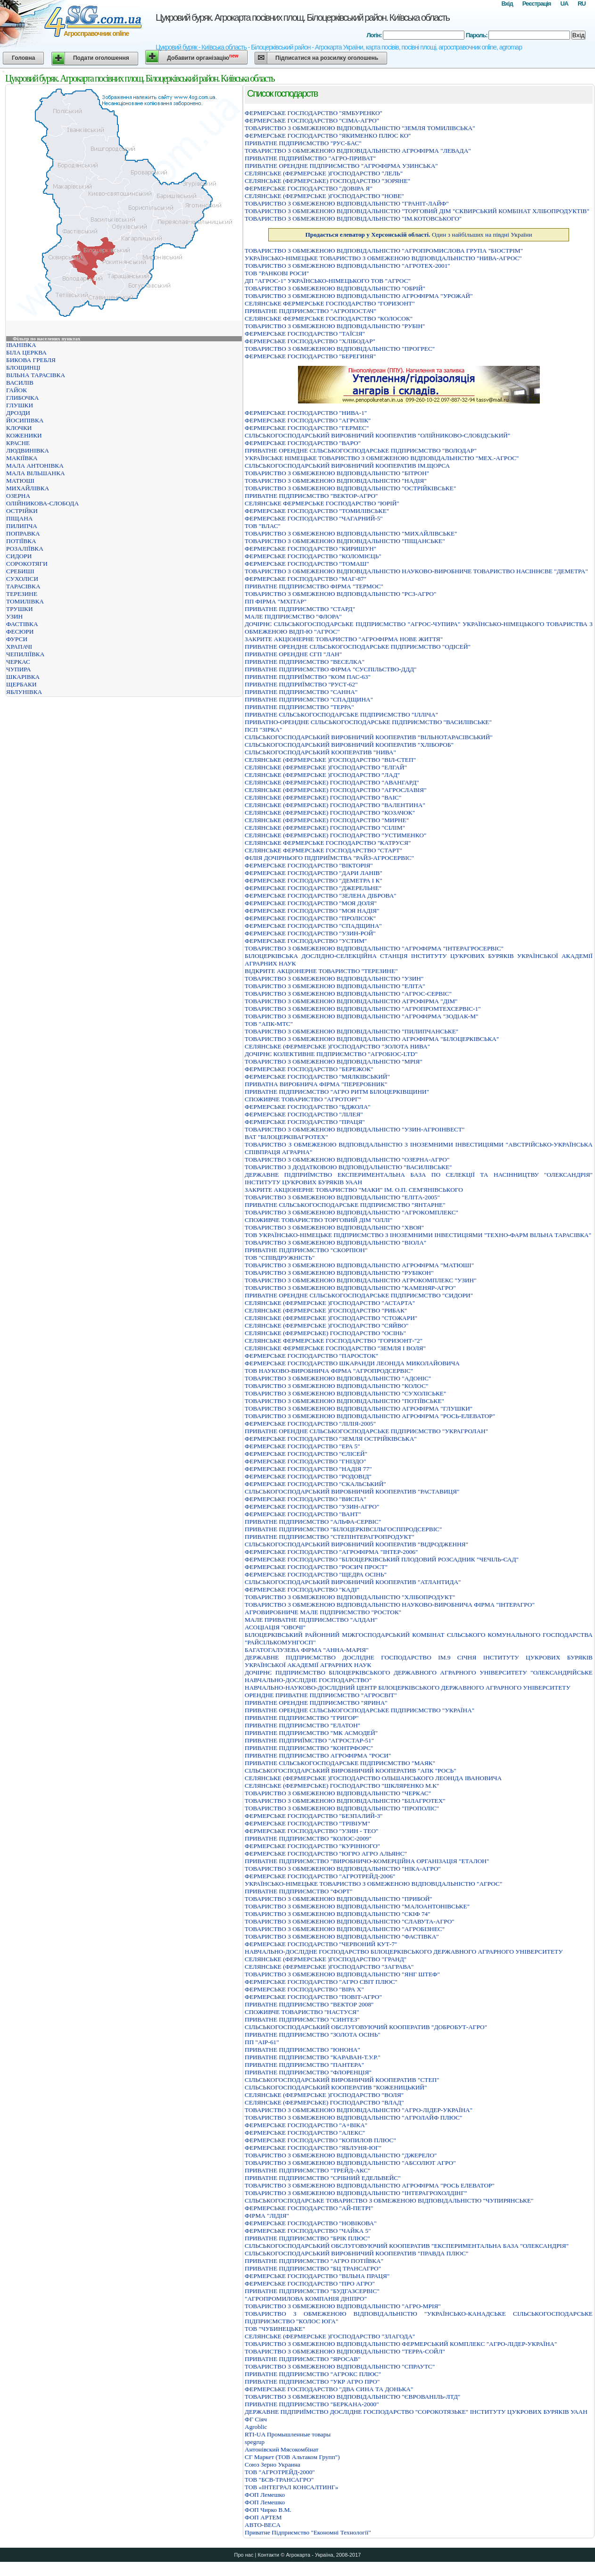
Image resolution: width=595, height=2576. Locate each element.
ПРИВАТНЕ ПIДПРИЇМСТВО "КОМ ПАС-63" (308, 676)
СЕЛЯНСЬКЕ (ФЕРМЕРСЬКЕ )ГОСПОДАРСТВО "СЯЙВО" (326, 1325)
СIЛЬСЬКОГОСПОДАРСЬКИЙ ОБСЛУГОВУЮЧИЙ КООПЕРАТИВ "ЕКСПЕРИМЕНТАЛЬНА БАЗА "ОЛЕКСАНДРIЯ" (407, 2245)
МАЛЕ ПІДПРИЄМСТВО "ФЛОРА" (293, 616)
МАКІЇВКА (22, 458)
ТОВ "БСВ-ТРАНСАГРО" (279, 2479)
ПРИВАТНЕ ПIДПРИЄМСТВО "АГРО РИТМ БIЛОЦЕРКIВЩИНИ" (337, 1091)
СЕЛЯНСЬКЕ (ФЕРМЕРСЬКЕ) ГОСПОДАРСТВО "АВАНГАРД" (332, 782)
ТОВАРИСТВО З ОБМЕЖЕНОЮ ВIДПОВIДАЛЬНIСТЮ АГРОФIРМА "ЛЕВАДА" (358, 150)
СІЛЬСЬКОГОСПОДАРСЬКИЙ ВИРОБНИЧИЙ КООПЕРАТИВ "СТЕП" (342, 2079)
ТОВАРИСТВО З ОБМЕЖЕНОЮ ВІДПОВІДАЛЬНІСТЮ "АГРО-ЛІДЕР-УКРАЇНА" (358, 2110)
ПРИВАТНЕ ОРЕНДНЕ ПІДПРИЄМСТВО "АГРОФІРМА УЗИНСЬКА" (341, 165)
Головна (23, 58)
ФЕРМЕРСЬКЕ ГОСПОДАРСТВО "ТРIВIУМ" (307, 1823)
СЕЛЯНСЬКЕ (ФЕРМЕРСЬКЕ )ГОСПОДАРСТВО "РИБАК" (326, 1310)
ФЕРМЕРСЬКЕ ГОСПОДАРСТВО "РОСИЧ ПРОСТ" (316, 1566)
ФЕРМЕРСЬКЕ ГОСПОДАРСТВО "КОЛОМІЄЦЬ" (313, 556)
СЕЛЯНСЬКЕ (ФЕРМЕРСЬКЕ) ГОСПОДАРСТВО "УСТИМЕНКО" (335, 835)
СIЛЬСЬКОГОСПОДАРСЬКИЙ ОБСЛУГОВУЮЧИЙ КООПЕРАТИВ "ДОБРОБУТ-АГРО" (366, 2027)
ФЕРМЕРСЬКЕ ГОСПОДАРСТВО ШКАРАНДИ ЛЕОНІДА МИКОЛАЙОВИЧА (352, 1363)
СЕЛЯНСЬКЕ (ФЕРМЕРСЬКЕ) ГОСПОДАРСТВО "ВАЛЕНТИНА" (335, 805)
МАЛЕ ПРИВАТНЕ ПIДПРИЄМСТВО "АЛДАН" (311, 1619)
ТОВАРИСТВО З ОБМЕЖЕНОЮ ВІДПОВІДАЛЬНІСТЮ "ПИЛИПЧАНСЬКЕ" (351, 1031)
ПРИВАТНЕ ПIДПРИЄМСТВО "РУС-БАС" (303, 143)
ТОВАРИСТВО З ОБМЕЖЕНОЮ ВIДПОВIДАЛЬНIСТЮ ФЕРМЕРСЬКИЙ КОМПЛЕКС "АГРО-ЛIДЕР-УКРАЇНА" (401, 2343)
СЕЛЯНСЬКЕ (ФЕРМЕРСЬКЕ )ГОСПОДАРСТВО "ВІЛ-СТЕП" (330, 759)
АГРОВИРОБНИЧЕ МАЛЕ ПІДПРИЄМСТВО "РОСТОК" (323, 1612)
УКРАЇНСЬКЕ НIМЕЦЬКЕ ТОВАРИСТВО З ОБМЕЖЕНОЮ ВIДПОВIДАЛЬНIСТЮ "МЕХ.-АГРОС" (382, 458)
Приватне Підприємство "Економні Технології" (308, 2532)
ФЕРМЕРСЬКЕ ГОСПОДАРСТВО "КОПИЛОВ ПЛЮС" (320, 2140)
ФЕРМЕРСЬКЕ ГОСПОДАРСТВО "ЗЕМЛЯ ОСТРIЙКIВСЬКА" (331, 1438)
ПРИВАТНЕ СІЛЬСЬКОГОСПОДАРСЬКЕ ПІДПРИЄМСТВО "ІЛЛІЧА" (341, 714)
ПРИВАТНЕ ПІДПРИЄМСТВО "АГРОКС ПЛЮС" (313, 2374)
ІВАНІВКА (21, 344)
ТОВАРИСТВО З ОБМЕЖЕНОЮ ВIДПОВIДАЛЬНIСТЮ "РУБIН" (335, 326)
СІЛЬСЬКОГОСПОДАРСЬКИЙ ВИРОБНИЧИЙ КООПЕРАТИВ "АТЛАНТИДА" (353, 1581)
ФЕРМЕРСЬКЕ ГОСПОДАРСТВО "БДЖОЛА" (308, 1106)
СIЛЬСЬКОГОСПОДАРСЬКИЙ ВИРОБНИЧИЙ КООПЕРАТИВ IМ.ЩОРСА (347, 465)
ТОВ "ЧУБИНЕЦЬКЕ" (275, 2328)
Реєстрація (536, 3)
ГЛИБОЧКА (22, 397)
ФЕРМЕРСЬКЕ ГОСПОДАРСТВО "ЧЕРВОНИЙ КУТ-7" (321, 1944)
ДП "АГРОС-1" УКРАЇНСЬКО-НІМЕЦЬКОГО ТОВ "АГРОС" (328, 280)
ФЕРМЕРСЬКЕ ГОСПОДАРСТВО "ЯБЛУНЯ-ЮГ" (313, 2147)
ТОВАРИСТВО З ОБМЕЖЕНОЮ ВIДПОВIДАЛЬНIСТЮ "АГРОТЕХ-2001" (347, 265)
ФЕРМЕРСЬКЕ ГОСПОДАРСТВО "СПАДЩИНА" (313, 925)
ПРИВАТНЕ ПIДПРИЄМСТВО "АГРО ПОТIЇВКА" (314, 2260)
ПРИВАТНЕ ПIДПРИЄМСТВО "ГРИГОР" (302, 1717)
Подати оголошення (101, 58)
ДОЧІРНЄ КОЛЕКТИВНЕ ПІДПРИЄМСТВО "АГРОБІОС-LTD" (331, 1053)
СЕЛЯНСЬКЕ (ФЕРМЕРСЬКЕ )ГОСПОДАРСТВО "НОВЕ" (324, 195)
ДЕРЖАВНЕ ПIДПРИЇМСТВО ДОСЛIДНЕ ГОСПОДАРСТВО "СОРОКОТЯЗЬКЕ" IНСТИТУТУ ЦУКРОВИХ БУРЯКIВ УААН (416, 2411)
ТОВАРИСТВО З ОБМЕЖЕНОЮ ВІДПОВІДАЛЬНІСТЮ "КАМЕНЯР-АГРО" (350, 1287)
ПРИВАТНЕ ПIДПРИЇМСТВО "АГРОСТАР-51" (309, 1740)
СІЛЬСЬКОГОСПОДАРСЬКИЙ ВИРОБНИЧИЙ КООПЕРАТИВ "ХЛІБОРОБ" (349, 744)
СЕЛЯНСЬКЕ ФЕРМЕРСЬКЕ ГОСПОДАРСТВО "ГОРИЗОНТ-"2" (333, 1340)
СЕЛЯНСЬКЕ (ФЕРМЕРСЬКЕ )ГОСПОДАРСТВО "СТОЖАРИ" (331, 1317)
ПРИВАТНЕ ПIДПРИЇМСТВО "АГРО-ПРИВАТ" (310, 158)
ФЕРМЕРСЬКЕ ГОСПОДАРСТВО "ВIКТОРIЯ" (309, 865)
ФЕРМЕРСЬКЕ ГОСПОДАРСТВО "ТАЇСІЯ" (305, 333)
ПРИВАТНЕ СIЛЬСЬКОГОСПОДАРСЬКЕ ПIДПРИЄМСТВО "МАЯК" (340, 1763)
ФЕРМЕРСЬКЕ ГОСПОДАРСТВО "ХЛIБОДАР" (310, 341)
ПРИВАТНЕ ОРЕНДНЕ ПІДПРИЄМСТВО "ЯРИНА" (316, 1702)
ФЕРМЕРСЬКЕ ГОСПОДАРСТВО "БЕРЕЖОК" (309, 1069)
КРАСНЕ (18, 442)
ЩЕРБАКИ (21, 684)
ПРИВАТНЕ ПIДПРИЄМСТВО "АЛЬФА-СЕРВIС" (313, 1521)
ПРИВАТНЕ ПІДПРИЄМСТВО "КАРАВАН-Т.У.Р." (312, 2057)
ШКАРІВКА (23, 676)
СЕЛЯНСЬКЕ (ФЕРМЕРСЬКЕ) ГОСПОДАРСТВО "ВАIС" (323, 797)
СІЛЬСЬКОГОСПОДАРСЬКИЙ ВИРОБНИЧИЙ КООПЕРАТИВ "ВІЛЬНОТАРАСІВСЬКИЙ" (369, 737)
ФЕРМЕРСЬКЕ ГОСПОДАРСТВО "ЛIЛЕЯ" (304, 1114)
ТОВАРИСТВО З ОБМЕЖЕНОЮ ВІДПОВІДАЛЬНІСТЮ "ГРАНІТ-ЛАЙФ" (347, 203)
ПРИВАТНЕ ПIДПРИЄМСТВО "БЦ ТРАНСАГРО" (313, 2268)
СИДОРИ (19, 556)
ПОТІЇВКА (21, 541)
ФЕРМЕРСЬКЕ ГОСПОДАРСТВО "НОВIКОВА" (311, 2223)
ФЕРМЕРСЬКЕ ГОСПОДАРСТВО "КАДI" (302, 1589)
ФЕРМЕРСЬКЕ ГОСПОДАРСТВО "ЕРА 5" (302, 1446)
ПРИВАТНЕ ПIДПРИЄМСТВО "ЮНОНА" (302, 2049)
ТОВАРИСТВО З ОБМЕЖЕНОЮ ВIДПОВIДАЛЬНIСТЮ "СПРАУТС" (340, 2366)
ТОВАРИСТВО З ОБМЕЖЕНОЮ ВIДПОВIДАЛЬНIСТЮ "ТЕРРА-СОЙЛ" (345, 2351)
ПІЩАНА (19, 518)
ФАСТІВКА (22, 623)
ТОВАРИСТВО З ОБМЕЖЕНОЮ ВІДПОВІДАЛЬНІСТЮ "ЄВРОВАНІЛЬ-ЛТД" (352, 2396)
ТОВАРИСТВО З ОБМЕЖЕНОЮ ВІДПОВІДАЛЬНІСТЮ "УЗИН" (334, 978)
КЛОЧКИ (19, 427)
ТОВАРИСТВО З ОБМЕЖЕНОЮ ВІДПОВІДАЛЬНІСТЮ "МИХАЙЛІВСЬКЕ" (351, 533)
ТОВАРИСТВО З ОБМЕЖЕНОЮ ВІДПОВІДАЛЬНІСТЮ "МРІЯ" (333, 1061)
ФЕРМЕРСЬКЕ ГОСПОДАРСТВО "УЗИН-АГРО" (312, 1506)
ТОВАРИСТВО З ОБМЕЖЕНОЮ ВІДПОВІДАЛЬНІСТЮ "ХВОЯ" (334, 1227)
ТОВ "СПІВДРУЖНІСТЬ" (279, 1257)
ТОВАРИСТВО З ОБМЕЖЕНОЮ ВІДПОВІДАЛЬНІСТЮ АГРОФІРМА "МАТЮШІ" (359, 1265)
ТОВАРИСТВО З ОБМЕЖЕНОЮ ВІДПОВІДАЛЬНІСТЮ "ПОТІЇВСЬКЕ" (344, 1400)
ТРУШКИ (19, 608)
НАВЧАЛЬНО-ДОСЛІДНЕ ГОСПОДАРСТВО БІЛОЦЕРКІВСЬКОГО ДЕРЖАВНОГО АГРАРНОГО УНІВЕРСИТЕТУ (404, 1951)
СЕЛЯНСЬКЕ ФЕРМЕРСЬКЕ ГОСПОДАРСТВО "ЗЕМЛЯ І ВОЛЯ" (335, 1348)
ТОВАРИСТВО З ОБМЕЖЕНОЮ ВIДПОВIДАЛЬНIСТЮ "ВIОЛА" (335, 1242)
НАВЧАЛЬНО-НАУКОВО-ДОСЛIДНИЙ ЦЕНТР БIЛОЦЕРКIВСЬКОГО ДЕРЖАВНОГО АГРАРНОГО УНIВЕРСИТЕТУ (407, 1687)
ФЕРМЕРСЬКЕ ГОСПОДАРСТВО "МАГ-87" (305, 578)
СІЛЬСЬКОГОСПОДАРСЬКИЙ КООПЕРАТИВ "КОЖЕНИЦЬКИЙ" (336, 2087)
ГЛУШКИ (19, 405)
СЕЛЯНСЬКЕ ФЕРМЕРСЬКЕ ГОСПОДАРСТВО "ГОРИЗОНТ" (330, 303)
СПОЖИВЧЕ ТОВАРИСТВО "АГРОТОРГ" (303, 1099)
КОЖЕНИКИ (24, 435)
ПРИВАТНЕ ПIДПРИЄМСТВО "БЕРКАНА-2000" (312, 2404)
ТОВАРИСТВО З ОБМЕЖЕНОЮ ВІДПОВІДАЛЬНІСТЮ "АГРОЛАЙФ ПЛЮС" (354, 2117)
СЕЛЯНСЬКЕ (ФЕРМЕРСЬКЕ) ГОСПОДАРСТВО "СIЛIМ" (325, 827)
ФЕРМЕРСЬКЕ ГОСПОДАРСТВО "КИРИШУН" (310, 548)
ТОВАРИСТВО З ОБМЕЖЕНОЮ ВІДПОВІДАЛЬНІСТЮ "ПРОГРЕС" (340, 348)
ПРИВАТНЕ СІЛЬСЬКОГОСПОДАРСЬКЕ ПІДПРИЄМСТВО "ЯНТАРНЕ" (345, 1204)
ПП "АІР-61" (262, 2042)
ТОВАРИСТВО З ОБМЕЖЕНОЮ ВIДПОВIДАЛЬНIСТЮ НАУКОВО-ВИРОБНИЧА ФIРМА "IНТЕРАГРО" (390, 1604)
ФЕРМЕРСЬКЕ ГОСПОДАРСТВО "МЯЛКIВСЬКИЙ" (317, 1076)
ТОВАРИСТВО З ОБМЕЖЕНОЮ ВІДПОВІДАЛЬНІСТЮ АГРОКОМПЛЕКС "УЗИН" (361, 1280)
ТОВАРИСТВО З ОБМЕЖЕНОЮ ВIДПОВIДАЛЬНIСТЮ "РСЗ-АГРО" (340, 593)
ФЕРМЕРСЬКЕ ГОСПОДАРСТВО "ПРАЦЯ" (305, 1121)
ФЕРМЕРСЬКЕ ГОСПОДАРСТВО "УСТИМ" (306, 940)
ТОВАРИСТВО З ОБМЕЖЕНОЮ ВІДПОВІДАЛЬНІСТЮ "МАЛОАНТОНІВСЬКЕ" (357, 1906)
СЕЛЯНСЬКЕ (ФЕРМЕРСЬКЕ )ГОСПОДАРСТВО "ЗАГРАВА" (329, 1966)
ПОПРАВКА (23, 533)
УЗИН (14, 616)
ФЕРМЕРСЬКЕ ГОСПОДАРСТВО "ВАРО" (303, 442)
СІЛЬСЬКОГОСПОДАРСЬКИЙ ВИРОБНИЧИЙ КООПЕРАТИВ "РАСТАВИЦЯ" (352, 1491)
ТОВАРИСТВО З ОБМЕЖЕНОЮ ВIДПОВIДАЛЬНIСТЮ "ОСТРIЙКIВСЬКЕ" (350, 488)
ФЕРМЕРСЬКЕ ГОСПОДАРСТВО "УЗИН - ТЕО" (311, 1830)
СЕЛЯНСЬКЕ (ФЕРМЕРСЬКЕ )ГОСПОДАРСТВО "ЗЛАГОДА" (330, 2336)
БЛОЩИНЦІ (23, 367)
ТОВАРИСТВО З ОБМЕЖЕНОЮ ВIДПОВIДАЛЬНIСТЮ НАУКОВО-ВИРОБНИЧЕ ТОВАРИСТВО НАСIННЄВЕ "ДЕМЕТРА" (416, 571)
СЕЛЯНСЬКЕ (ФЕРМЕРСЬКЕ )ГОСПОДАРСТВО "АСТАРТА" (330, 1302)
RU (582, 3)
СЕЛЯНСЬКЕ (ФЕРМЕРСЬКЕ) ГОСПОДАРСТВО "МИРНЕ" (327, 820)
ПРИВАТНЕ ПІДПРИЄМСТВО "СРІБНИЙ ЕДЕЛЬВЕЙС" (323, 2177)
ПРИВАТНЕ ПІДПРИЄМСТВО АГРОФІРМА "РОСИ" (318, 1755)
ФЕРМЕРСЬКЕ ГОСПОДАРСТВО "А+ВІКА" (306, 2125)
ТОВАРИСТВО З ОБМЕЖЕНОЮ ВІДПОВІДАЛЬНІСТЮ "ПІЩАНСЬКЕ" (345, 541)
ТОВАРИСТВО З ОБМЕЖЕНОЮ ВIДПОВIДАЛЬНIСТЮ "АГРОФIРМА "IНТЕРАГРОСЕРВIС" (374, 948)
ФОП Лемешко (265, 2494)
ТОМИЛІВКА (25, 601)
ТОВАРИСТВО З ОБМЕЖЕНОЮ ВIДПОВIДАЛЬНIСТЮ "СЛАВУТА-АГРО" (350, 1921)
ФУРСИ (16, 639)
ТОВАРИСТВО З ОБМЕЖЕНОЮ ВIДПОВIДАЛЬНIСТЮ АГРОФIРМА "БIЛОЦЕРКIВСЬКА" (372, 1038)
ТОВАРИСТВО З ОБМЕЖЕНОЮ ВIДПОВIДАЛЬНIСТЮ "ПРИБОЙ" (338, 1898)
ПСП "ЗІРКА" (263, 729)
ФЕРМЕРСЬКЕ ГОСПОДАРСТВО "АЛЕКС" (305, 2132)
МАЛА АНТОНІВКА (35, 465)
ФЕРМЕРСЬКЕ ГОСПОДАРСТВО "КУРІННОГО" (312, 1845)
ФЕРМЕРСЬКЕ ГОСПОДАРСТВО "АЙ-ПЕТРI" (309, 2208)
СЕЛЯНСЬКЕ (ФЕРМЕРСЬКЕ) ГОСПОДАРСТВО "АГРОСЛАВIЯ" (336, 789)
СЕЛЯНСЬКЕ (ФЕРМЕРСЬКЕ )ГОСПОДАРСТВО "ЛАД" (322, 774)
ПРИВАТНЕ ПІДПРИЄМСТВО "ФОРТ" (299, 1891)
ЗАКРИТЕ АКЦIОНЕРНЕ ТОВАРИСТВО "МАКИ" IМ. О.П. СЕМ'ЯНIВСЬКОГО (354, 1189)
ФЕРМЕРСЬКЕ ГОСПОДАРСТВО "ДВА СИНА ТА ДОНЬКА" (329, 2389)
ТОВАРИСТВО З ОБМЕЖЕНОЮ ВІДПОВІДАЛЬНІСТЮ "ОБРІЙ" (335, 288)
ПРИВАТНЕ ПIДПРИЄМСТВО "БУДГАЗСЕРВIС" (312, 2291)
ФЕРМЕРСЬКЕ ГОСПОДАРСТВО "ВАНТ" (303, 1514)
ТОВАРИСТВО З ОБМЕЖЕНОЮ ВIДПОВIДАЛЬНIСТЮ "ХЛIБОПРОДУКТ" (350, 1597)
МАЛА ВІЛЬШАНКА (35, 473)
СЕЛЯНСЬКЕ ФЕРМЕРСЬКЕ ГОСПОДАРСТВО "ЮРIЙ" (322, 503)
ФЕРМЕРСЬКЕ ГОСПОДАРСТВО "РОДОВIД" (308, 1476)
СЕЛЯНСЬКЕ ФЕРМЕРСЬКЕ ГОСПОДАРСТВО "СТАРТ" (323, 850)
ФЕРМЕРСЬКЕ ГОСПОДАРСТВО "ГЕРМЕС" (307, 427)
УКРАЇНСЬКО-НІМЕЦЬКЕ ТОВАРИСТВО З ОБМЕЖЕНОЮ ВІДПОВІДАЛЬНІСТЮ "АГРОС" (373, 1883)
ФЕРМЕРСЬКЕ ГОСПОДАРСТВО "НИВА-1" (306, 412)
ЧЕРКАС (18, 661)
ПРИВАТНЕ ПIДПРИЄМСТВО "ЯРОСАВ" (303, 2358)
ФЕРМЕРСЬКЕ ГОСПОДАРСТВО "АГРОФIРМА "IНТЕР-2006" (331, 1551)
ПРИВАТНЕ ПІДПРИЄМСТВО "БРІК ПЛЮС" (307, 2238)
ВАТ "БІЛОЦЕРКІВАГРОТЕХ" (286, 1136)
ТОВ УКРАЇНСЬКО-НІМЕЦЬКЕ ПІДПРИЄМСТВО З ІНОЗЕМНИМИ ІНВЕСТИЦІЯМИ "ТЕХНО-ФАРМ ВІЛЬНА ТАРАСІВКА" (418, 1234)
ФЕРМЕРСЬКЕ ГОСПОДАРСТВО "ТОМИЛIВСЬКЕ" (317, 510)
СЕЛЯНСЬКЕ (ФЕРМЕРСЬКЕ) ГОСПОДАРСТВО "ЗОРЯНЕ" (327, 180)
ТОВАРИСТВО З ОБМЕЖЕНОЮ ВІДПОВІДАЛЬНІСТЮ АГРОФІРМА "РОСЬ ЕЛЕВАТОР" (370, 2185)
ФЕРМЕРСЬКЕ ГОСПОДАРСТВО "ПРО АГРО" (310, 2283)
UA (564, 3)
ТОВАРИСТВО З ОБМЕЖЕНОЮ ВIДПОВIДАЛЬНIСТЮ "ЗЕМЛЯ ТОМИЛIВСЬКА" (360, 128)
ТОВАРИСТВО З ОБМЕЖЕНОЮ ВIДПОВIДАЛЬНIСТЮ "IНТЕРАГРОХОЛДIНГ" (356, 2192)
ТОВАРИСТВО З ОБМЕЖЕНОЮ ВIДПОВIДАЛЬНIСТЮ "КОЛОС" (336, 1385)
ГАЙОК (16, 390)
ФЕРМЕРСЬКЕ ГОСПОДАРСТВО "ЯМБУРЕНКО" (313, 112)
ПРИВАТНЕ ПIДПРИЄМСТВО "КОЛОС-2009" (308, 1838)
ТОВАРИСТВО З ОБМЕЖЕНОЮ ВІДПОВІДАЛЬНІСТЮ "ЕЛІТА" (335, 986)
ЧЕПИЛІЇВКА (25, 654)
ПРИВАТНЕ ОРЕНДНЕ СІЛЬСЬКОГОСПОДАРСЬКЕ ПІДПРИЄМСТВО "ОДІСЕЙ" (358, 646)
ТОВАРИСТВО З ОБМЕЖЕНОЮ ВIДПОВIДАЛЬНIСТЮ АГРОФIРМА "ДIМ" (351, 1001)
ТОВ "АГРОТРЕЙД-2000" (280, 2472)
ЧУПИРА (18, 669)
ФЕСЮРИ (19, 631)
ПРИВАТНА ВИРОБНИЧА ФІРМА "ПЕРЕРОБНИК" (316, 1084)
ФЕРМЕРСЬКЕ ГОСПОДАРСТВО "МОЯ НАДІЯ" (312, 910)
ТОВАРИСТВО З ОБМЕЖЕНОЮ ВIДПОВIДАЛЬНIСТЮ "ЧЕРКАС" (338, 1793)
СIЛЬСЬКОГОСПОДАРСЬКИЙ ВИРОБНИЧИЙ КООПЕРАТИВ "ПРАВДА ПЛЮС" (356, 2253)
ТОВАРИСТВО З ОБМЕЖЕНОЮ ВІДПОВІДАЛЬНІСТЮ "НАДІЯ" (336, 480)
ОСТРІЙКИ (22, 510)
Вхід (506, 3)
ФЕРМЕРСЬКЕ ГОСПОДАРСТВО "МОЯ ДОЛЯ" (311, 903)
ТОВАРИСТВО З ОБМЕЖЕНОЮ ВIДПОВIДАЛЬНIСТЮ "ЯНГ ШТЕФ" (342, 1974)
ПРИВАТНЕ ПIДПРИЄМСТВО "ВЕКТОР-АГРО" (311, 495)
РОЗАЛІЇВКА (24, 548)
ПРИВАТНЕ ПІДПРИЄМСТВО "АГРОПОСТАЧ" (310, 310)
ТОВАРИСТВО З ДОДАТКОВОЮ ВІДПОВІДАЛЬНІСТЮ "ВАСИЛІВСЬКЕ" (348, 1167)
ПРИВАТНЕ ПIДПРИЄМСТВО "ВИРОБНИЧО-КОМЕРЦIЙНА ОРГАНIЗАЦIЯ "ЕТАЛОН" (367, 1861)
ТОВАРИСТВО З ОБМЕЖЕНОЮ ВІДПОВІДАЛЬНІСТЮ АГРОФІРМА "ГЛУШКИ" (358, 1408)
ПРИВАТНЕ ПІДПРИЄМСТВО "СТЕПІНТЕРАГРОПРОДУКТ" (329, 1536)
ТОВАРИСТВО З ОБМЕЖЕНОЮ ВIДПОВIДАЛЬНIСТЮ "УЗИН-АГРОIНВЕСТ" (355, 1129)
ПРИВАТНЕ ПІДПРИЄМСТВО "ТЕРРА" (299, 706)
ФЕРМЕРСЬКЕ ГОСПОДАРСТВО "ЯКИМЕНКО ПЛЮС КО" (328, 135)
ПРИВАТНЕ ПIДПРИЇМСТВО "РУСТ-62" (301, 684)
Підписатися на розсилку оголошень (326, 58)
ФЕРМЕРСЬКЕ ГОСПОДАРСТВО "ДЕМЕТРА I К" (313, 880)
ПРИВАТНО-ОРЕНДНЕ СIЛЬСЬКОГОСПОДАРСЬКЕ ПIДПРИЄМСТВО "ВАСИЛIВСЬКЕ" (368, 722)
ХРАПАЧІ (19, 646)
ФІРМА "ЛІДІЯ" (267, 2215)
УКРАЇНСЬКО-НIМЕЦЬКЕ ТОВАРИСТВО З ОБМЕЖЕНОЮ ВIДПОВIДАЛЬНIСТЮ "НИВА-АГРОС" (383, 258)
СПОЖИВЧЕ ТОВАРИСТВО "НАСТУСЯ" (302, 2011)
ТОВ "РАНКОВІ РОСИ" (277, 273)
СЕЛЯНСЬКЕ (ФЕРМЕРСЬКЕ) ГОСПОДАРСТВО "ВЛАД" (324, 2102)
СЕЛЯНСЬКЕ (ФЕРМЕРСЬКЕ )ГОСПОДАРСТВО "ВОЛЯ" (324, 2094)
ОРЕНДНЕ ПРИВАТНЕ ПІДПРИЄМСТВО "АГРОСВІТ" (321, 1695)
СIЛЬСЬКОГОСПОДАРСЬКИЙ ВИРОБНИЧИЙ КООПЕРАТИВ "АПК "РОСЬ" (350, 1770)
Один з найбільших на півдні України (418, 234)
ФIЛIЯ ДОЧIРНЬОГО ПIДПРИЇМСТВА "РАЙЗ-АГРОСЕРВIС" (329, 857)
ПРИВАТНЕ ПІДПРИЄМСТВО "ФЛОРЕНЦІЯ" (308, 2072)
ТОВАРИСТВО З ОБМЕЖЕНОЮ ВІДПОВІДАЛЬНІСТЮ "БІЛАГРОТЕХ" (345, 1800)
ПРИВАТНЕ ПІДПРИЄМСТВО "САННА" (301, 691)
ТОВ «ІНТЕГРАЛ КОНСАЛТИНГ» (291, 2487)
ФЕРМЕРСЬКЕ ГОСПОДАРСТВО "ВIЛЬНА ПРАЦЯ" (317, 2275)
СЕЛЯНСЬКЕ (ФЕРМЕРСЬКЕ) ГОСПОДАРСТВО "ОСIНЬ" (325, 1333)
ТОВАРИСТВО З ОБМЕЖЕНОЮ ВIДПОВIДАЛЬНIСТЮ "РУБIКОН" (339, 1272)
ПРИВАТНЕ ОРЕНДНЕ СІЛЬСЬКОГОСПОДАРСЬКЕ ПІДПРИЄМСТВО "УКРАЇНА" (359, 1710)
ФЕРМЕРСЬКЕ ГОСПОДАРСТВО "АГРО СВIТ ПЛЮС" (321, 1981)
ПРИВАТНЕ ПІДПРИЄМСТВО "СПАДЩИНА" (309, 699)
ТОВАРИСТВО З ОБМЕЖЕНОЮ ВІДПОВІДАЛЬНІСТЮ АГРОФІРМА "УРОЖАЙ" (359, 295)
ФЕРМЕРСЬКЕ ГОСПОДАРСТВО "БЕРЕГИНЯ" (310, 356)
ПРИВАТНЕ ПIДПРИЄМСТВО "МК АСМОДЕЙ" (311, 1732)
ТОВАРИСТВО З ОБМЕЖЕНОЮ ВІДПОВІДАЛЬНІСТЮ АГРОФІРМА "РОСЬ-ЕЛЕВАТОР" (370, 1416)
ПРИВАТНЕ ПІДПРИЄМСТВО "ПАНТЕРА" (304, 2064)
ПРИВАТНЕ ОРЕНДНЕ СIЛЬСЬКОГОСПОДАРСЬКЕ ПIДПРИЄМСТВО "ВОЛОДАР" (361, 450)
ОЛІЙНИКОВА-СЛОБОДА (42, 503)
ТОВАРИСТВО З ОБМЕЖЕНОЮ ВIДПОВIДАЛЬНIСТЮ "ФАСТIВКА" (342, 1936)
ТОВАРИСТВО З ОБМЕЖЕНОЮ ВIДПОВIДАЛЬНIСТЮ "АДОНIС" (338, 1378)
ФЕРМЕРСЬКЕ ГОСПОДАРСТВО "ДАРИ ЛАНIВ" (313, 872)
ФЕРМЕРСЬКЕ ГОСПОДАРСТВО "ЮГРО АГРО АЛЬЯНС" (326, 1853)
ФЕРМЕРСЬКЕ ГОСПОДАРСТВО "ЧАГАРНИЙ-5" (314, 518)
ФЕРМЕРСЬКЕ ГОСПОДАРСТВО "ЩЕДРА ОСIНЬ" (316, 1574)
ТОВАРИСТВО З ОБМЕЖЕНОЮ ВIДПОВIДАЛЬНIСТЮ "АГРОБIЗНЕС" (345, 1928)
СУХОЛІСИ (22, 578)
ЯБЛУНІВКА (24, 691)
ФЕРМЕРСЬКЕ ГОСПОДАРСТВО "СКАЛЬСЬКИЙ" (315, 1483)
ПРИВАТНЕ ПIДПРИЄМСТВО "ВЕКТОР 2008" (309, 2004)
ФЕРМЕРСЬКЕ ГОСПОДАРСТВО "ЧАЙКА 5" (308, 2230)
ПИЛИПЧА (21, 525)
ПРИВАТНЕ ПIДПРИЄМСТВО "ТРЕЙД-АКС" (308, 2170)
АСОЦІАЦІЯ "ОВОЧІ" (275, 1627)
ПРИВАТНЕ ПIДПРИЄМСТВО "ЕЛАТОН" (302, 1725)
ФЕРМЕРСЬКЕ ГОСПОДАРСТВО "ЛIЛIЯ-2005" (310, 1423)
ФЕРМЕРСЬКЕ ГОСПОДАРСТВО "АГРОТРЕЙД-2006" (320, 1876)
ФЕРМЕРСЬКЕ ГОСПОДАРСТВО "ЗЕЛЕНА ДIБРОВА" (321, 895)
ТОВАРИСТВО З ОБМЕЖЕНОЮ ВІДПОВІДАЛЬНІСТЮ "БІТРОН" (337, 473)
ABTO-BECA (263, 2524)
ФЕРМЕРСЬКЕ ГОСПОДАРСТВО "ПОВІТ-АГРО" (313, 1996)
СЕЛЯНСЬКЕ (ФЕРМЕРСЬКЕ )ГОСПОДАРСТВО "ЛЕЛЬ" (324, 173)
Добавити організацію (202, 57)
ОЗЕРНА (18, 495)
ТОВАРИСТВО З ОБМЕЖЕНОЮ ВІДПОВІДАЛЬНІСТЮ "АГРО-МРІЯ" (343, 2306)
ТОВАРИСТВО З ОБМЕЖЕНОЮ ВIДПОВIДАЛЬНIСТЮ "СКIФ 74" (337, 1913)
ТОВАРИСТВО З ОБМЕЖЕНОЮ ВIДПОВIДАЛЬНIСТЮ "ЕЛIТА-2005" (342, 1197)
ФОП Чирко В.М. (268, 2509)
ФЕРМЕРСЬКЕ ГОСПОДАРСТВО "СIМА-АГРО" (312, 120)
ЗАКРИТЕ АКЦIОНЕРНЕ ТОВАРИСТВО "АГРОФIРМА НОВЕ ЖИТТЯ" (344, 639)
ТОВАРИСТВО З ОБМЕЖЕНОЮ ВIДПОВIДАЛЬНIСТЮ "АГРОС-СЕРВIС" (348, 993)
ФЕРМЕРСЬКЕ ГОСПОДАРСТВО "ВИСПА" (305, 1499)
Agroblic (256, 2426)
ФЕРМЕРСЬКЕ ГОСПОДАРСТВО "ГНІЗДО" (305, 1461)
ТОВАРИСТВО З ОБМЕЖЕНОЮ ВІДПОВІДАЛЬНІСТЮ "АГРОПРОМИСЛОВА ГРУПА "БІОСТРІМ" (384, 250)
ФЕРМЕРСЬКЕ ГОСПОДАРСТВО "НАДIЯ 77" (308, 1468)
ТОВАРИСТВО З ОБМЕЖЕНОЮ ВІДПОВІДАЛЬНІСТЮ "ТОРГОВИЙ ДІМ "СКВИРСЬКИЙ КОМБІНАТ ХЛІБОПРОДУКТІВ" (417, 211)
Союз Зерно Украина (272, 2464)
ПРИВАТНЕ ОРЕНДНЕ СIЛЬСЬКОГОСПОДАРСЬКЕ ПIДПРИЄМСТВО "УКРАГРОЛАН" (366, 1431)
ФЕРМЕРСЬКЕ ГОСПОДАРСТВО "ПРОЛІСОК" (310, 918)
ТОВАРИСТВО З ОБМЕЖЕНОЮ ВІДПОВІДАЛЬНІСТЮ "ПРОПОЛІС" (342, 1808)
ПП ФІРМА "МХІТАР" (275, 601)
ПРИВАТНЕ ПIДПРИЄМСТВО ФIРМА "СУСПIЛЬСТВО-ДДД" (331, 669)
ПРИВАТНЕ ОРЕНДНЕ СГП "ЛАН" (293, 654)
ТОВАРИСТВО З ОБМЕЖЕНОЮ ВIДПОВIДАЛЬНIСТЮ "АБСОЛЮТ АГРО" (350, 2162)
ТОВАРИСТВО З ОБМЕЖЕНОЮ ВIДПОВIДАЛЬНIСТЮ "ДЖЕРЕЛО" (341, 2155)
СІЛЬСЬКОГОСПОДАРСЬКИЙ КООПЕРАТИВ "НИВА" (320, 752)
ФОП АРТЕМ (263, 2517)
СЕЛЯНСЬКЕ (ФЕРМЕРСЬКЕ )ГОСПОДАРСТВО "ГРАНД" (325, 1959)
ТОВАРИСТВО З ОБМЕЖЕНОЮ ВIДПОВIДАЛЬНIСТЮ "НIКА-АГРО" (343, 1868)
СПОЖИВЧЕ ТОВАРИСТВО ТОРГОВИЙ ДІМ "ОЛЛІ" (318, 1219)
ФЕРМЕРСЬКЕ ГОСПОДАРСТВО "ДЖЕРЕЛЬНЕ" (313, 888)
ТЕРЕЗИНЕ (21, 593)
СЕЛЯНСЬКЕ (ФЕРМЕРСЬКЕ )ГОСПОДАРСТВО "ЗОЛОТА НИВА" (337, 1046)
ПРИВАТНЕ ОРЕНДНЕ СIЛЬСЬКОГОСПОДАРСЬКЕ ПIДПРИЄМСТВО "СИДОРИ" (359, 1295)
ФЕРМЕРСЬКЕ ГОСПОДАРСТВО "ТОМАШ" (307, 563)
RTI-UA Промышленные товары (288, 2434)
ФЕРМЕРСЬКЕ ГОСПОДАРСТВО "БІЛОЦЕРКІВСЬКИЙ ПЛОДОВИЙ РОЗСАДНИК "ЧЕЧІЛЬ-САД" (382, 1559)
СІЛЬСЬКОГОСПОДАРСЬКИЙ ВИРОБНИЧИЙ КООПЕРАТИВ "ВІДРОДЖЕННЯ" (356, 1544)
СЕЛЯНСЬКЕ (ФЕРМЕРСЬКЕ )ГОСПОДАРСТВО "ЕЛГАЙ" (326, 767)
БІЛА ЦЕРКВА (26, 352)
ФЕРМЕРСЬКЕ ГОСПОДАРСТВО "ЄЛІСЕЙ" (306, 1453)
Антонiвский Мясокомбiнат (281, 2449)
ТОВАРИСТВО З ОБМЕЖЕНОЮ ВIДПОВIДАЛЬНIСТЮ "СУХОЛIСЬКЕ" (345, 1393)
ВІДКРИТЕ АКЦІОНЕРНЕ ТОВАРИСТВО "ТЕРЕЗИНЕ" (321, 970)
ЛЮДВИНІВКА (27, 450)
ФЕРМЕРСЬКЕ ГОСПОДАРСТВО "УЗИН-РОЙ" (310, 933)
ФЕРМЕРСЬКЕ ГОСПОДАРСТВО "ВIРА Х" (304, 1989)
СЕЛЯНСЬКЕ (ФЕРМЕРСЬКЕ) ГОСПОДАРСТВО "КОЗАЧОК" (330, 812)
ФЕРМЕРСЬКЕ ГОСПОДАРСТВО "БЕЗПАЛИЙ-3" (314, 1815)
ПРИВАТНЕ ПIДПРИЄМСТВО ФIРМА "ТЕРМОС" (314, 586)
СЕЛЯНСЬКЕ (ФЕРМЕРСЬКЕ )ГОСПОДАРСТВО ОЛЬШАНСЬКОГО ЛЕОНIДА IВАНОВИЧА (373, 1778)
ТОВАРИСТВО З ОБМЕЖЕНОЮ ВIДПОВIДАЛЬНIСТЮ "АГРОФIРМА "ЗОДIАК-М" (362, 1016)
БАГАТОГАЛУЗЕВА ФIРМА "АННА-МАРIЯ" (307, 1649)
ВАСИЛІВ (19, 382)
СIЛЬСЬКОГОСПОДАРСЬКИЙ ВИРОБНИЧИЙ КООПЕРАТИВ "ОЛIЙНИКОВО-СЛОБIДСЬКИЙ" (377, 435)
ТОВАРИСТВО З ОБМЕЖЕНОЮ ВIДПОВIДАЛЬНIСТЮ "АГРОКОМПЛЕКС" (351, 1212)
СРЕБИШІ (20, 571)
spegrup (254, 2441)
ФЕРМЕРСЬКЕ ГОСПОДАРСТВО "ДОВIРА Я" (308, 188)
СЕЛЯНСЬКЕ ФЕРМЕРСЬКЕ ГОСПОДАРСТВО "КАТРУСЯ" (328, 842)
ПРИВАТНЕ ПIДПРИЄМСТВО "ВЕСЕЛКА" (304, 661)
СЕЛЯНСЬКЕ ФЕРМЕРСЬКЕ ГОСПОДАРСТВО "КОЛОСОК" (329, 318)
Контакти (268, 2555)
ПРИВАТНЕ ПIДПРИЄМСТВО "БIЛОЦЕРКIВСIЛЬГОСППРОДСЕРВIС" (343, 1529)
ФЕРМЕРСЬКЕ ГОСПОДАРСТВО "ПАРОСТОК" (311, 1355)
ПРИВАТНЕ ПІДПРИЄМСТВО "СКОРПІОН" (306, 1250)
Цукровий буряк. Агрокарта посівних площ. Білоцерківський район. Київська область (302, 17)
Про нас (244, 2555)
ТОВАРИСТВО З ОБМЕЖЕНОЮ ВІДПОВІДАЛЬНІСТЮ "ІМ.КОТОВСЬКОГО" (353, 218)
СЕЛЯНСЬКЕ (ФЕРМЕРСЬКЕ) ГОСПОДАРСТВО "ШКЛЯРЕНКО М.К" (342, 1785)
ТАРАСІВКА (23, 586)
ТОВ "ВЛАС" (263, 525)
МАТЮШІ (20, 480)
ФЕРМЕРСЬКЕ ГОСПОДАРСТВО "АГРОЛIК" (308, 420)
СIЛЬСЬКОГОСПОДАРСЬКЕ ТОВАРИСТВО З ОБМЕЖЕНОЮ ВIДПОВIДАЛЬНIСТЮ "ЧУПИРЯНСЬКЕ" (389, 2200)
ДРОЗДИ (18, 412)
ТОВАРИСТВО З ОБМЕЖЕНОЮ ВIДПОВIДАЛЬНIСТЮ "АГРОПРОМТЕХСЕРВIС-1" (363, 1008)
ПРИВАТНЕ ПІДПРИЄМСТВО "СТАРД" (300, 608)
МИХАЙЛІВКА (27, 488)
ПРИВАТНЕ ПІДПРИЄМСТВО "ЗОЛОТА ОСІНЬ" (312, 2034)
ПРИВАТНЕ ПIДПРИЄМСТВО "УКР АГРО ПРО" (312, 2381)
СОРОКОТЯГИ (27, 563)
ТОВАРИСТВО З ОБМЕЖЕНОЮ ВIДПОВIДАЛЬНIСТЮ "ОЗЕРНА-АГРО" (347, 1159)
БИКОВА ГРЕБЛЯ (31, 359)
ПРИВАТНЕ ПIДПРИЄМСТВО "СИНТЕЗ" (302, 2019)
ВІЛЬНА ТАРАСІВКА (35, 375)
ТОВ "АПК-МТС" (269, 1023)
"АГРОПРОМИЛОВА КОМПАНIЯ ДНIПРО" (306, 2298)
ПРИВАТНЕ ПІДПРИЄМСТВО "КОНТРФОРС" (309, 1747)
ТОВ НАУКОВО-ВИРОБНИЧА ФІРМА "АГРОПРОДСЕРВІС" (329, 1370)
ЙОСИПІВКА (24, 420)
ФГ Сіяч (256, 2419)
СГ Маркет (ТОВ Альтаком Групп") (292, 2456)
